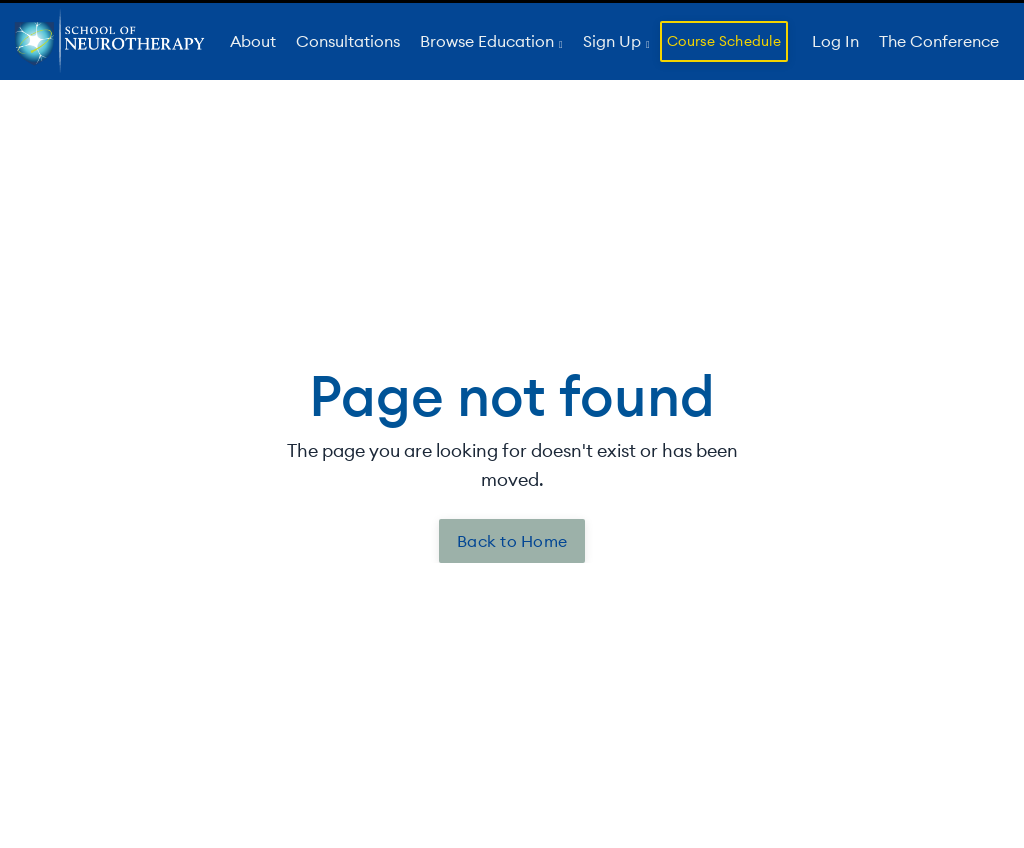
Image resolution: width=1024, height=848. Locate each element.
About (253, 41)
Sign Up (614, 41)
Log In (835, 41)
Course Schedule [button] (724, 41)
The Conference (939, 41)
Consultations (348, 41)
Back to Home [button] (512, 541)
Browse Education (489, 41)
